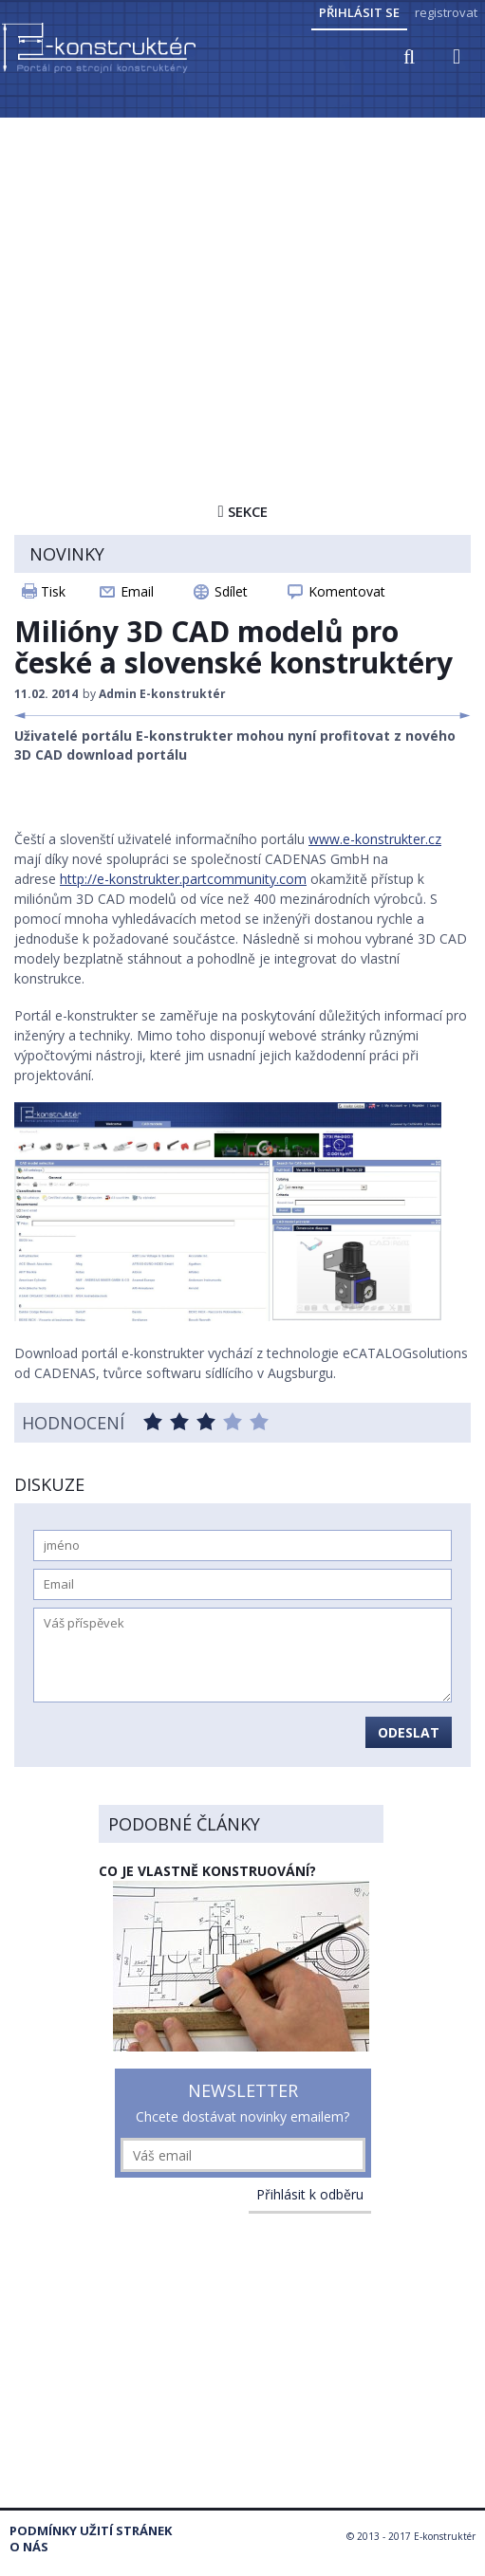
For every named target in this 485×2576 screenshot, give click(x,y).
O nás (28, 2547)
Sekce (242, 511)
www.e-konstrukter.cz (374, 839)
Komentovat (346, 591)
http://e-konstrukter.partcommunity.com (183, 879)
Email (137, 591)
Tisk (53, 591)
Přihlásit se (359, 12)
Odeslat (408, 1732)
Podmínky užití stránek (90, 2531)
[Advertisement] (242, 263)
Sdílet (231, 591)
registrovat (446, 12)
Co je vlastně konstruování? (207, 1871)
